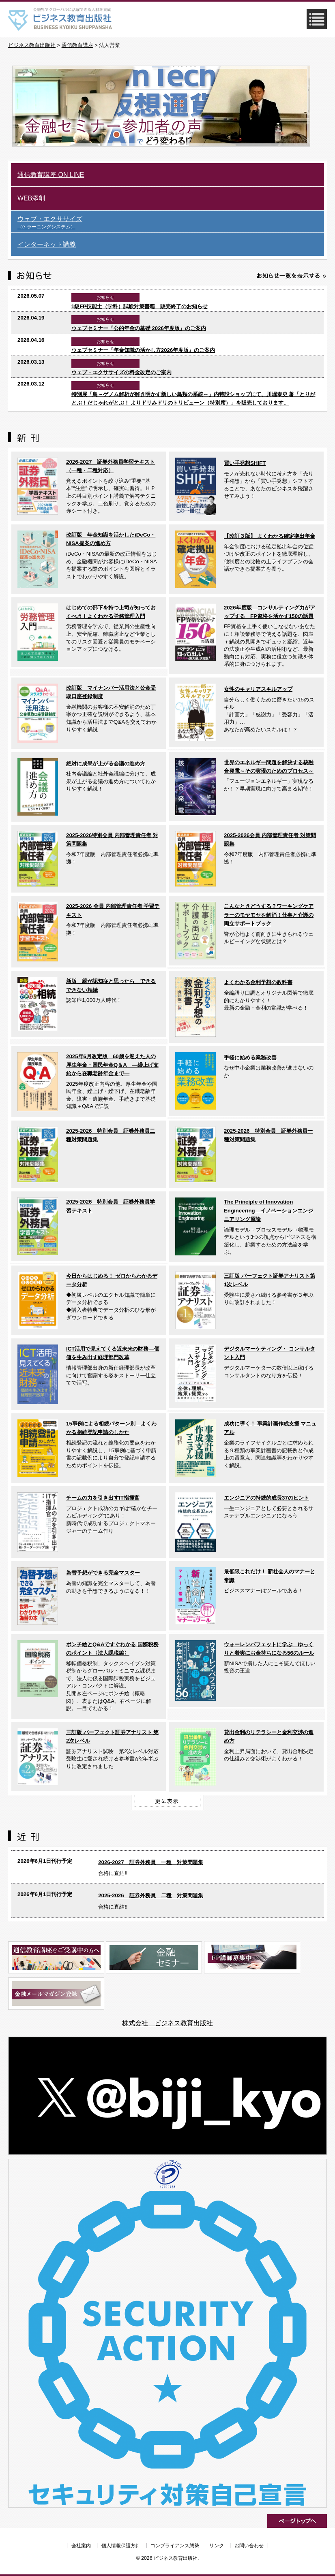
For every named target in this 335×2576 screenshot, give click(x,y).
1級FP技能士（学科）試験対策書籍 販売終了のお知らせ (139, 306)
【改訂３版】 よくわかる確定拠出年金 (269, 536)
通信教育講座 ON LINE (50, 174)
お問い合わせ (249, 2545)
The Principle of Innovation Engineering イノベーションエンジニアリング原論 (268, 1210)
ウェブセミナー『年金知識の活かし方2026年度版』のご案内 (143, 350)
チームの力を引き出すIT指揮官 (103, 1498)
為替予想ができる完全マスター (103, 1573)
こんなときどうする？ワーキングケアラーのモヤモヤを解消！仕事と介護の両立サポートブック (269, 915)
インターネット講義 (46, 244)
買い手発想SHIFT (245, 463)
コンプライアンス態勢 (174, 2545)
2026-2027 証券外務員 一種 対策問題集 (150, 1862)
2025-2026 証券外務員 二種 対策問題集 (150, 1895)
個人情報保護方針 (120, 2545)
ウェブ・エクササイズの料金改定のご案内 (121, 372)
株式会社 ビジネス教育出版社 (167, 2023)
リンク (216, 2545)
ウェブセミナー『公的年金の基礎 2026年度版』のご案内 (138, 328)
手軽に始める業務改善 (250, 1058)
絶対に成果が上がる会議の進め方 (105, 764)
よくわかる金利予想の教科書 (258, 982)
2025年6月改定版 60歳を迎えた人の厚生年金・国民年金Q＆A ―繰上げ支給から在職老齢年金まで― (112, 1065)
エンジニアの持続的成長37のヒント (266, 1498)
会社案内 (81, 2545)
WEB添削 (31, 198)
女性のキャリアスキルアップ (258, 689)
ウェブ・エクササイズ (170, 222)
